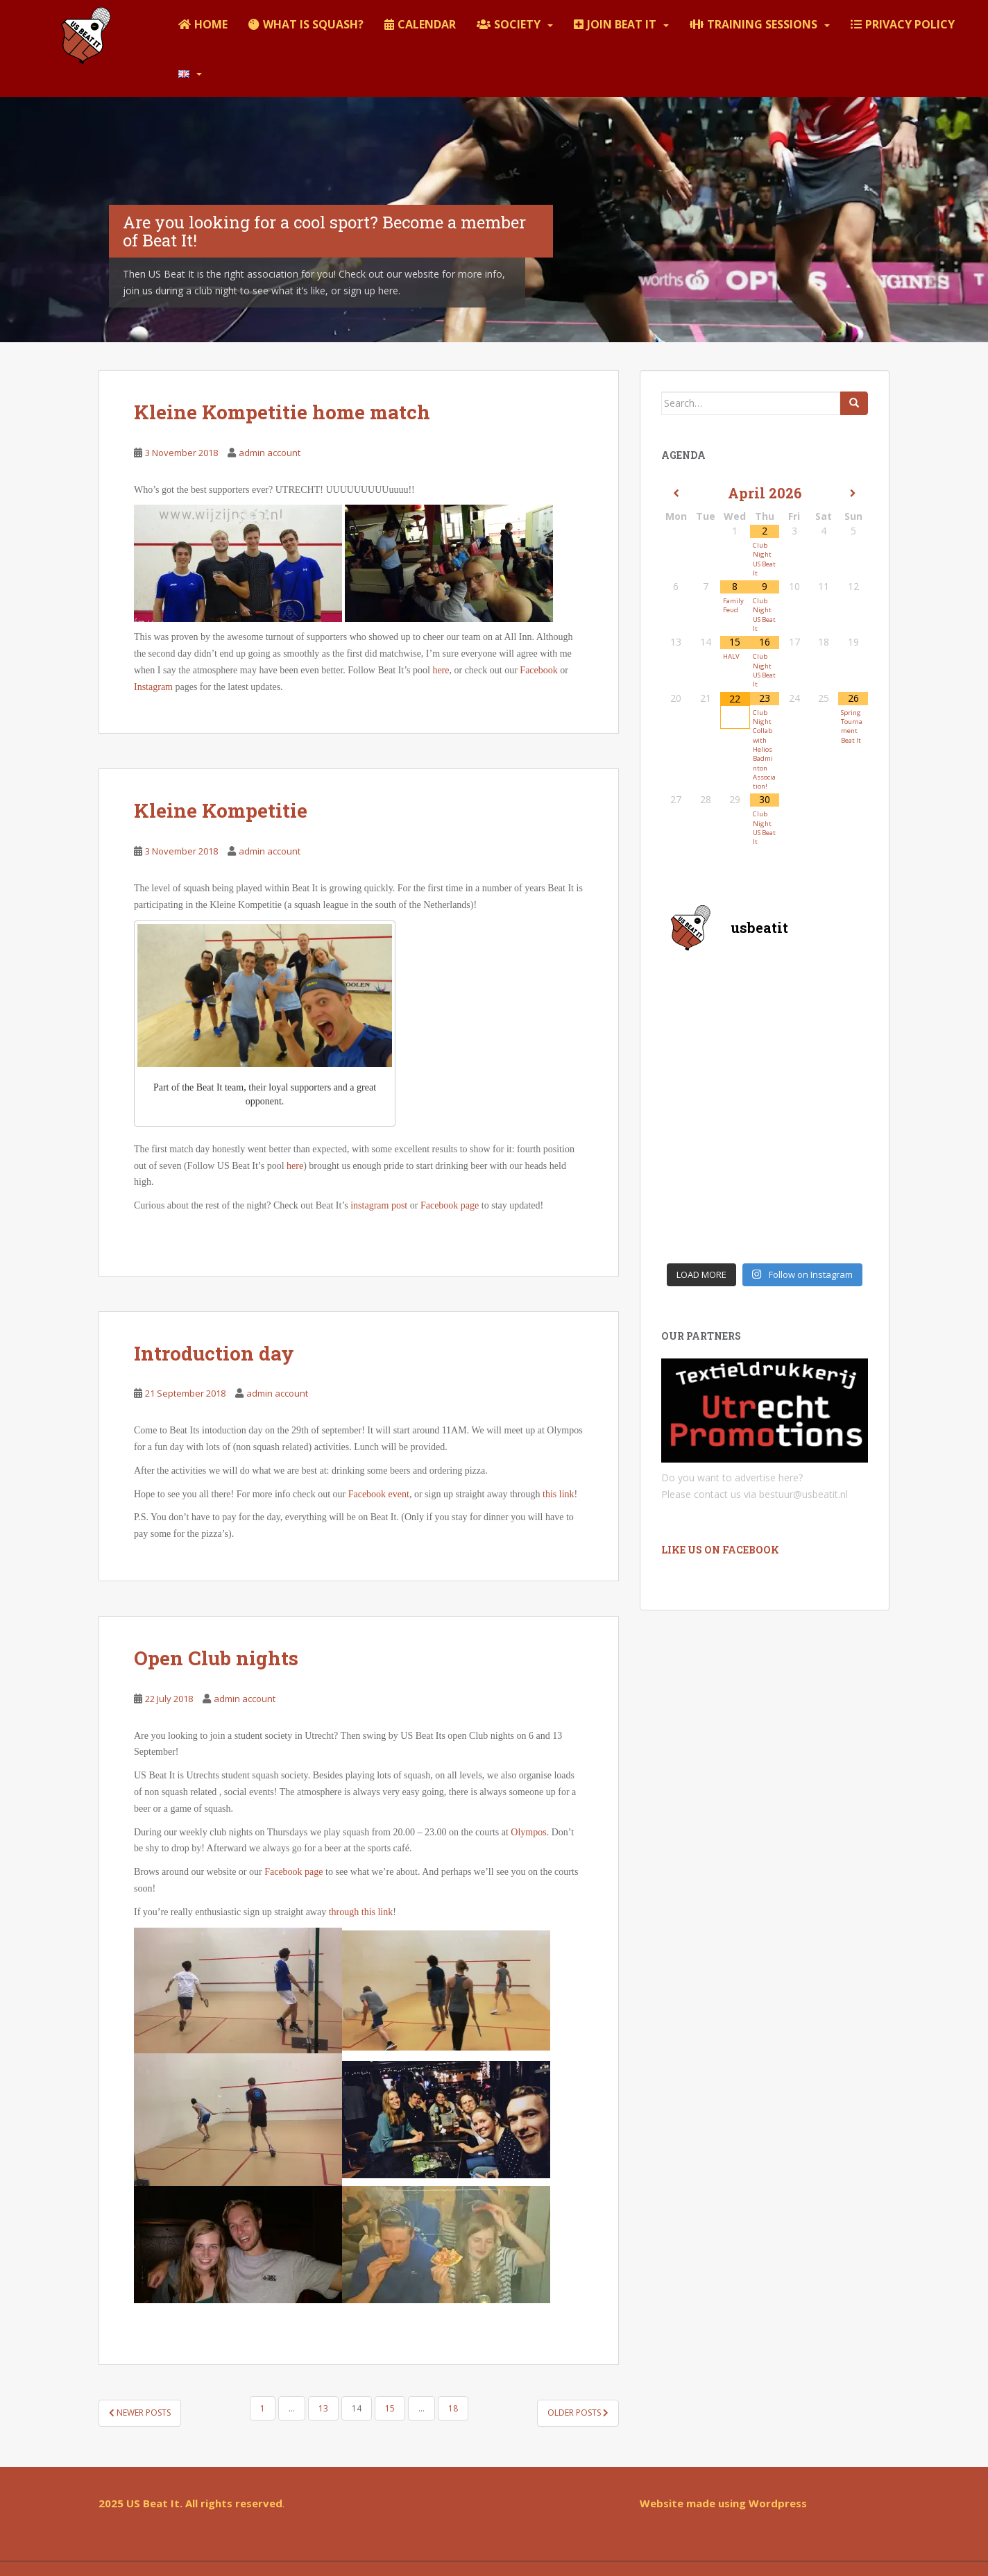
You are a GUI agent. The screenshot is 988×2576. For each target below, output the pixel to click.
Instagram (153, 687)
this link (558, 1494)
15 (390, 2408)
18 (453, 2408)
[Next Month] (853, 493)
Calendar (427, 24)
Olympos (528, 1832)
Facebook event (378, 1494)
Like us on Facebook (720, 1549)
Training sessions (762, 24)
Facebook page (449, 1205)
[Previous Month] (676, 493)
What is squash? (313, 24)
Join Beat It (621, 24)
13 (323, 2408)
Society (517, 24)
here (440, 670)
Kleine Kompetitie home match (282, 412)
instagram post (380, 1205)
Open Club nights (216, 1658)
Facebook (538, 670)
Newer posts (140, 2412)
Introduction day (214, 1353)
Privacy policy (910, 24)
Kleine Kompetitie (220, 810)
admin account (269, 452)
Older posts (577, 2412)
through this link (361, 1912)
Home (211, 24)
